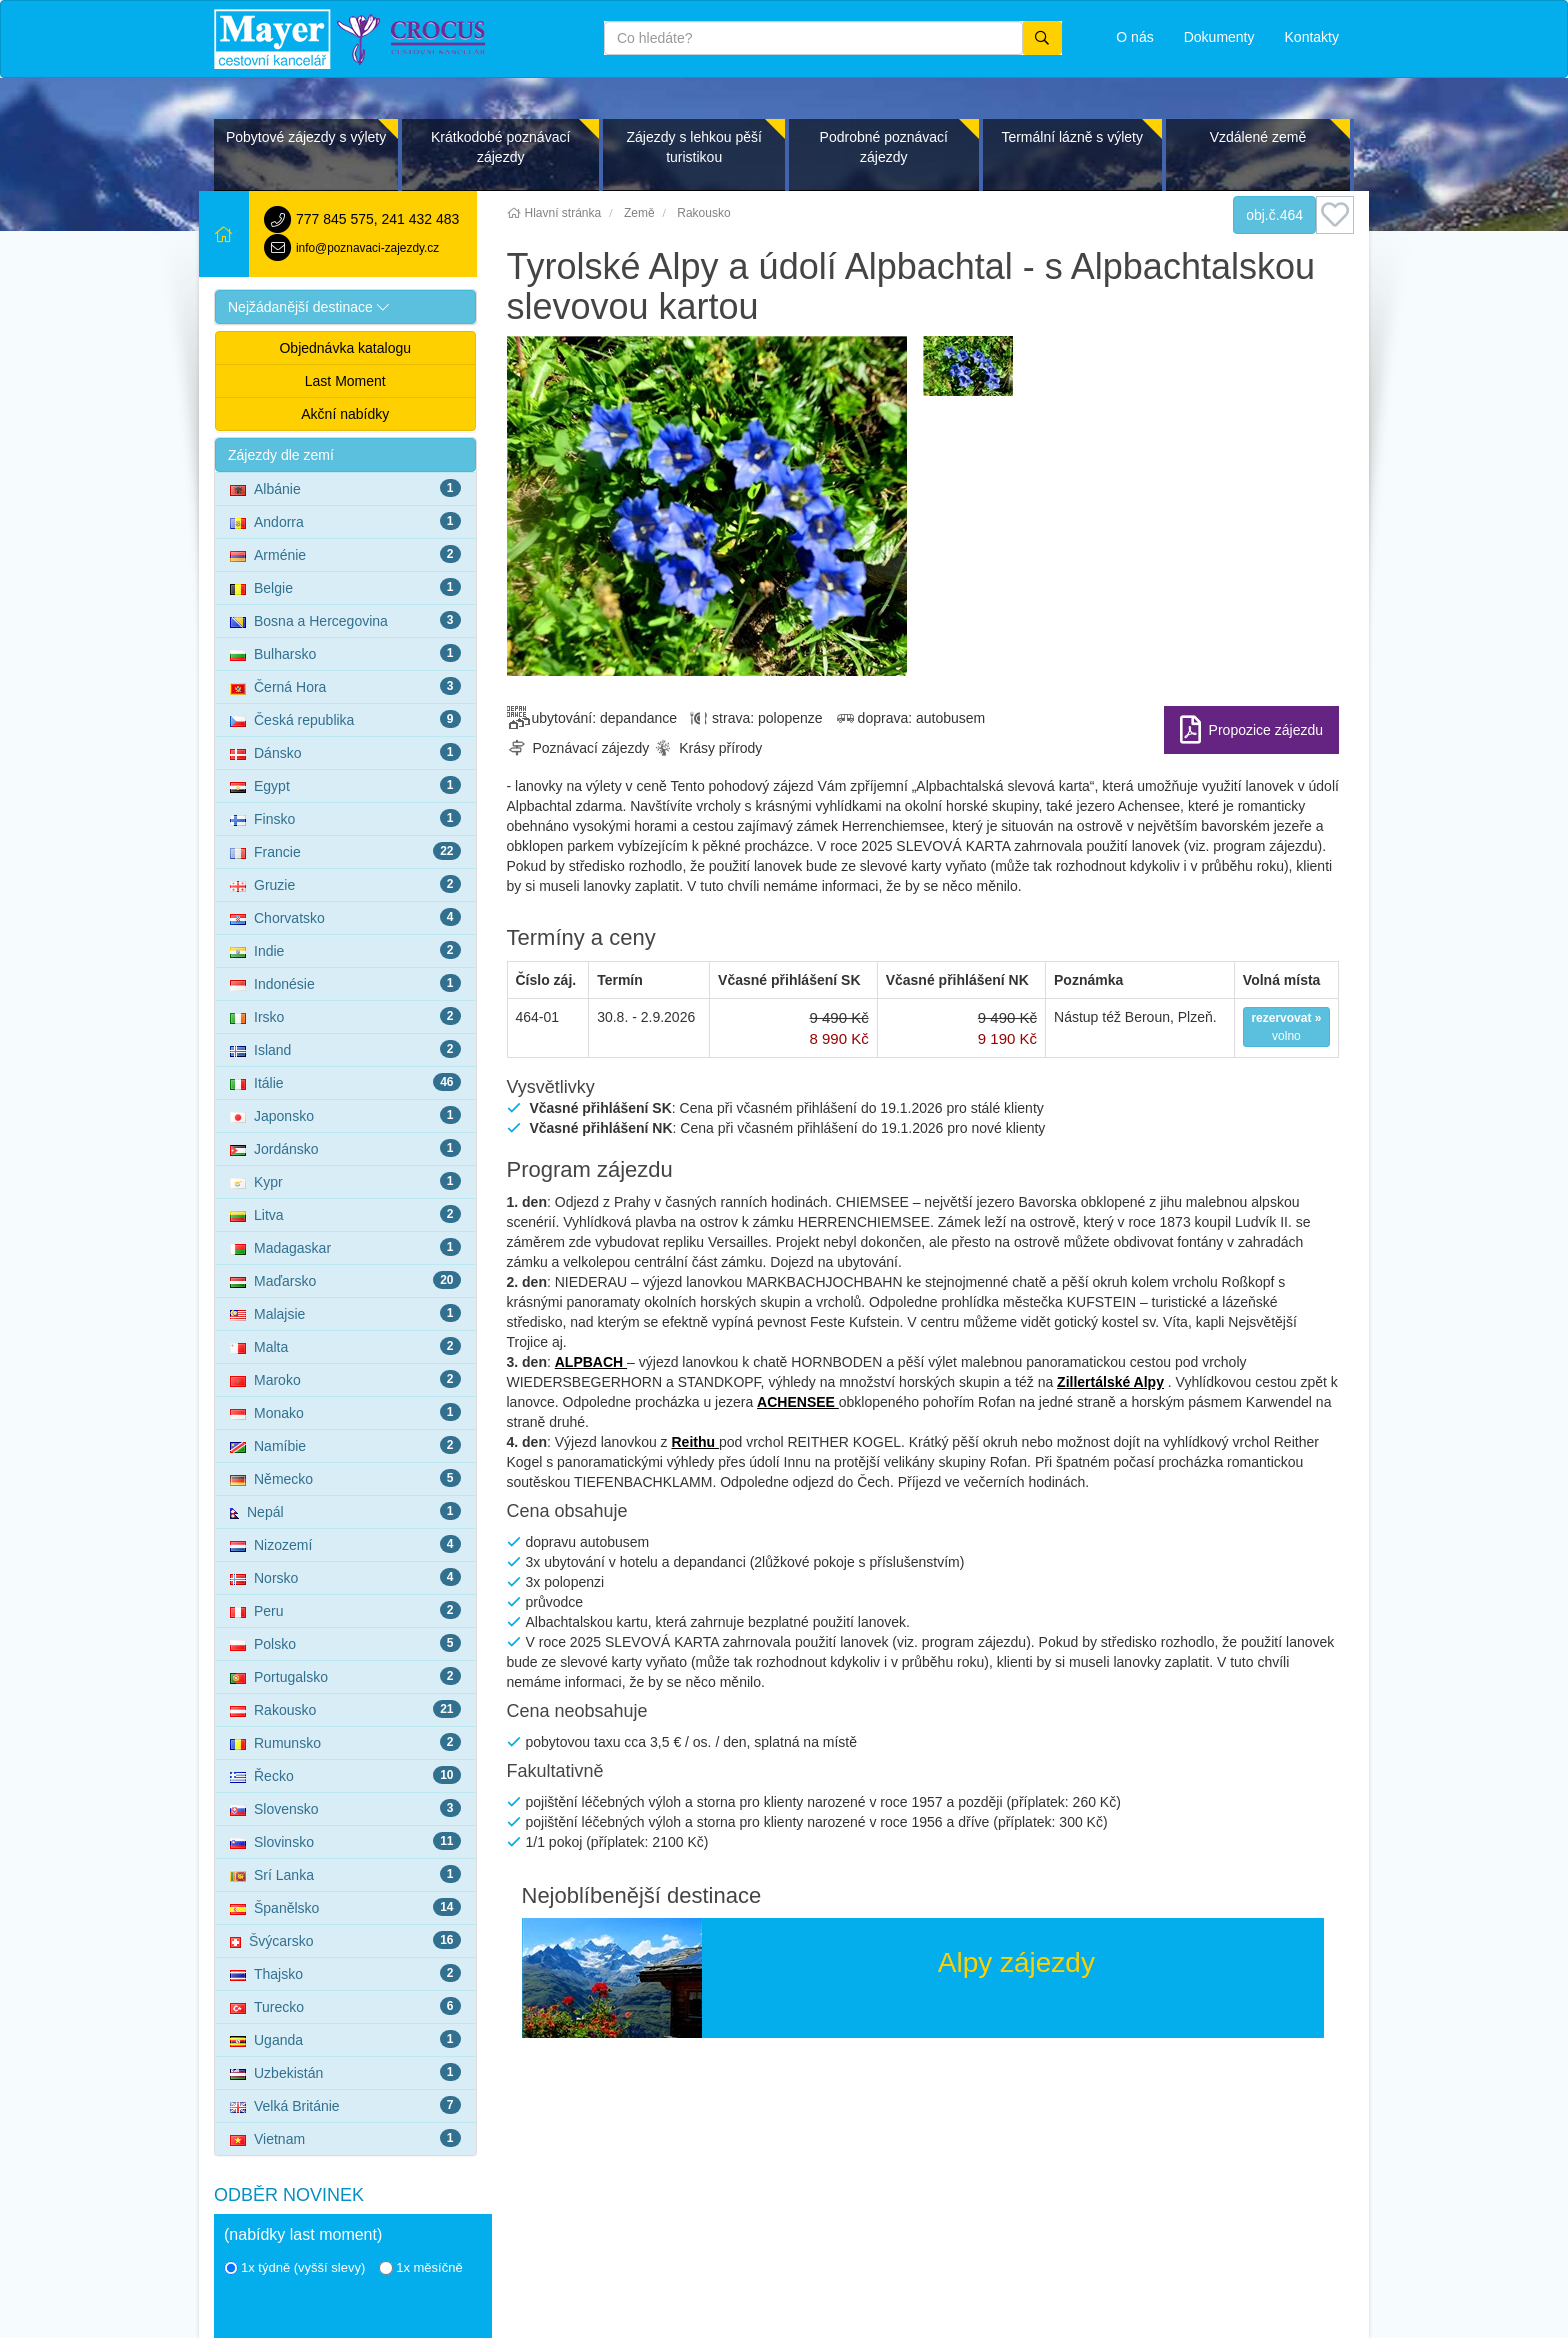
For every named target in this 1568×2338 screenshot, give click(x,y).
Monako (345, 1412)
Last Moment (345, 381)
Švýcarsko (345, 1940)
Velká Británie (345, 2105)
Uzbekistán (345, 2072)
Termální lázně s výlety (1072, 137)
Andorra (345, 521)
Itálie (345, 1082)
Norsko (345, 1577)
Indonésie (345, 983)
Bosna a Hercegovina (345, 620)
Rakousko (345, 1709)
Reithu (694, 1442)
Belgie (345, 587)
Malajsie (345, 1313)
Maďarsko (345, 1280)
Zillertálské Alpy (1110, 1382)
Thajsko (345, 1973)
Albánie (345, 488)
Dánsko (345, 752)
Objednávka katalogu (345, 348)
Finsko (345, 818)
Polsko (345, 1643)
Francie (345, 851)
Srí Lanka (345, 1874)
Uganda (345, 2039)
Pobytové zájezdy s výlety (306, 137)
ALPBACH (591, 1362)
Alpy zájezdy (1016, 1962)
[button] (345, 307)
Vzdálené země (1258, 137)
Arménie (345, 554)
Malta (345, 1346)
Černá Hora (345, 686)
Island (345, 1049)
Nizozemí (345, 1544)
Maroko (345, 1379)
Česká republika (345, 719)
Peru (345, 1610)
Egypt (345, 785)
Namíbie (345, 1445)
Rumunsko (345, 1742)
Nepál (345, 1511)
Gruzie (345, 884)
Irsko (345, 1016)
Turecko (345, 2006)
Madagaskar (345, 1247)
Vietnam (345, 2138)
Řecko (345, 1775)
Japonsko (345, 1115)
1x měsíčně (420, 2267)
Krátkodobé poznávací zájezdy (500, 147)
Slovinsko (345, 1841)
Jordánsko (345, 1148)
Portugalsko (345, 1676)
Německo (345, 1478)
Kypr (345, 1181)
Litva (345, 1214)
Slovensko (345, 1808)
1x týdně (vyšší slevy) (294, 2267)
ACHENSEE (798, 1402)
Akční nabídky (345, 414)
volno (1286, 1027)
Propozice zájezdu (1266, 730)
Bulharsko (345, 653)
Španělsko (345, 1907)
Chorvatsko (345, 917)
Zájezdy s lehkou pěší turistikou (693, 147)
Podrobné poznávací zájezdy (884, 147)
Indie (345, 950)
